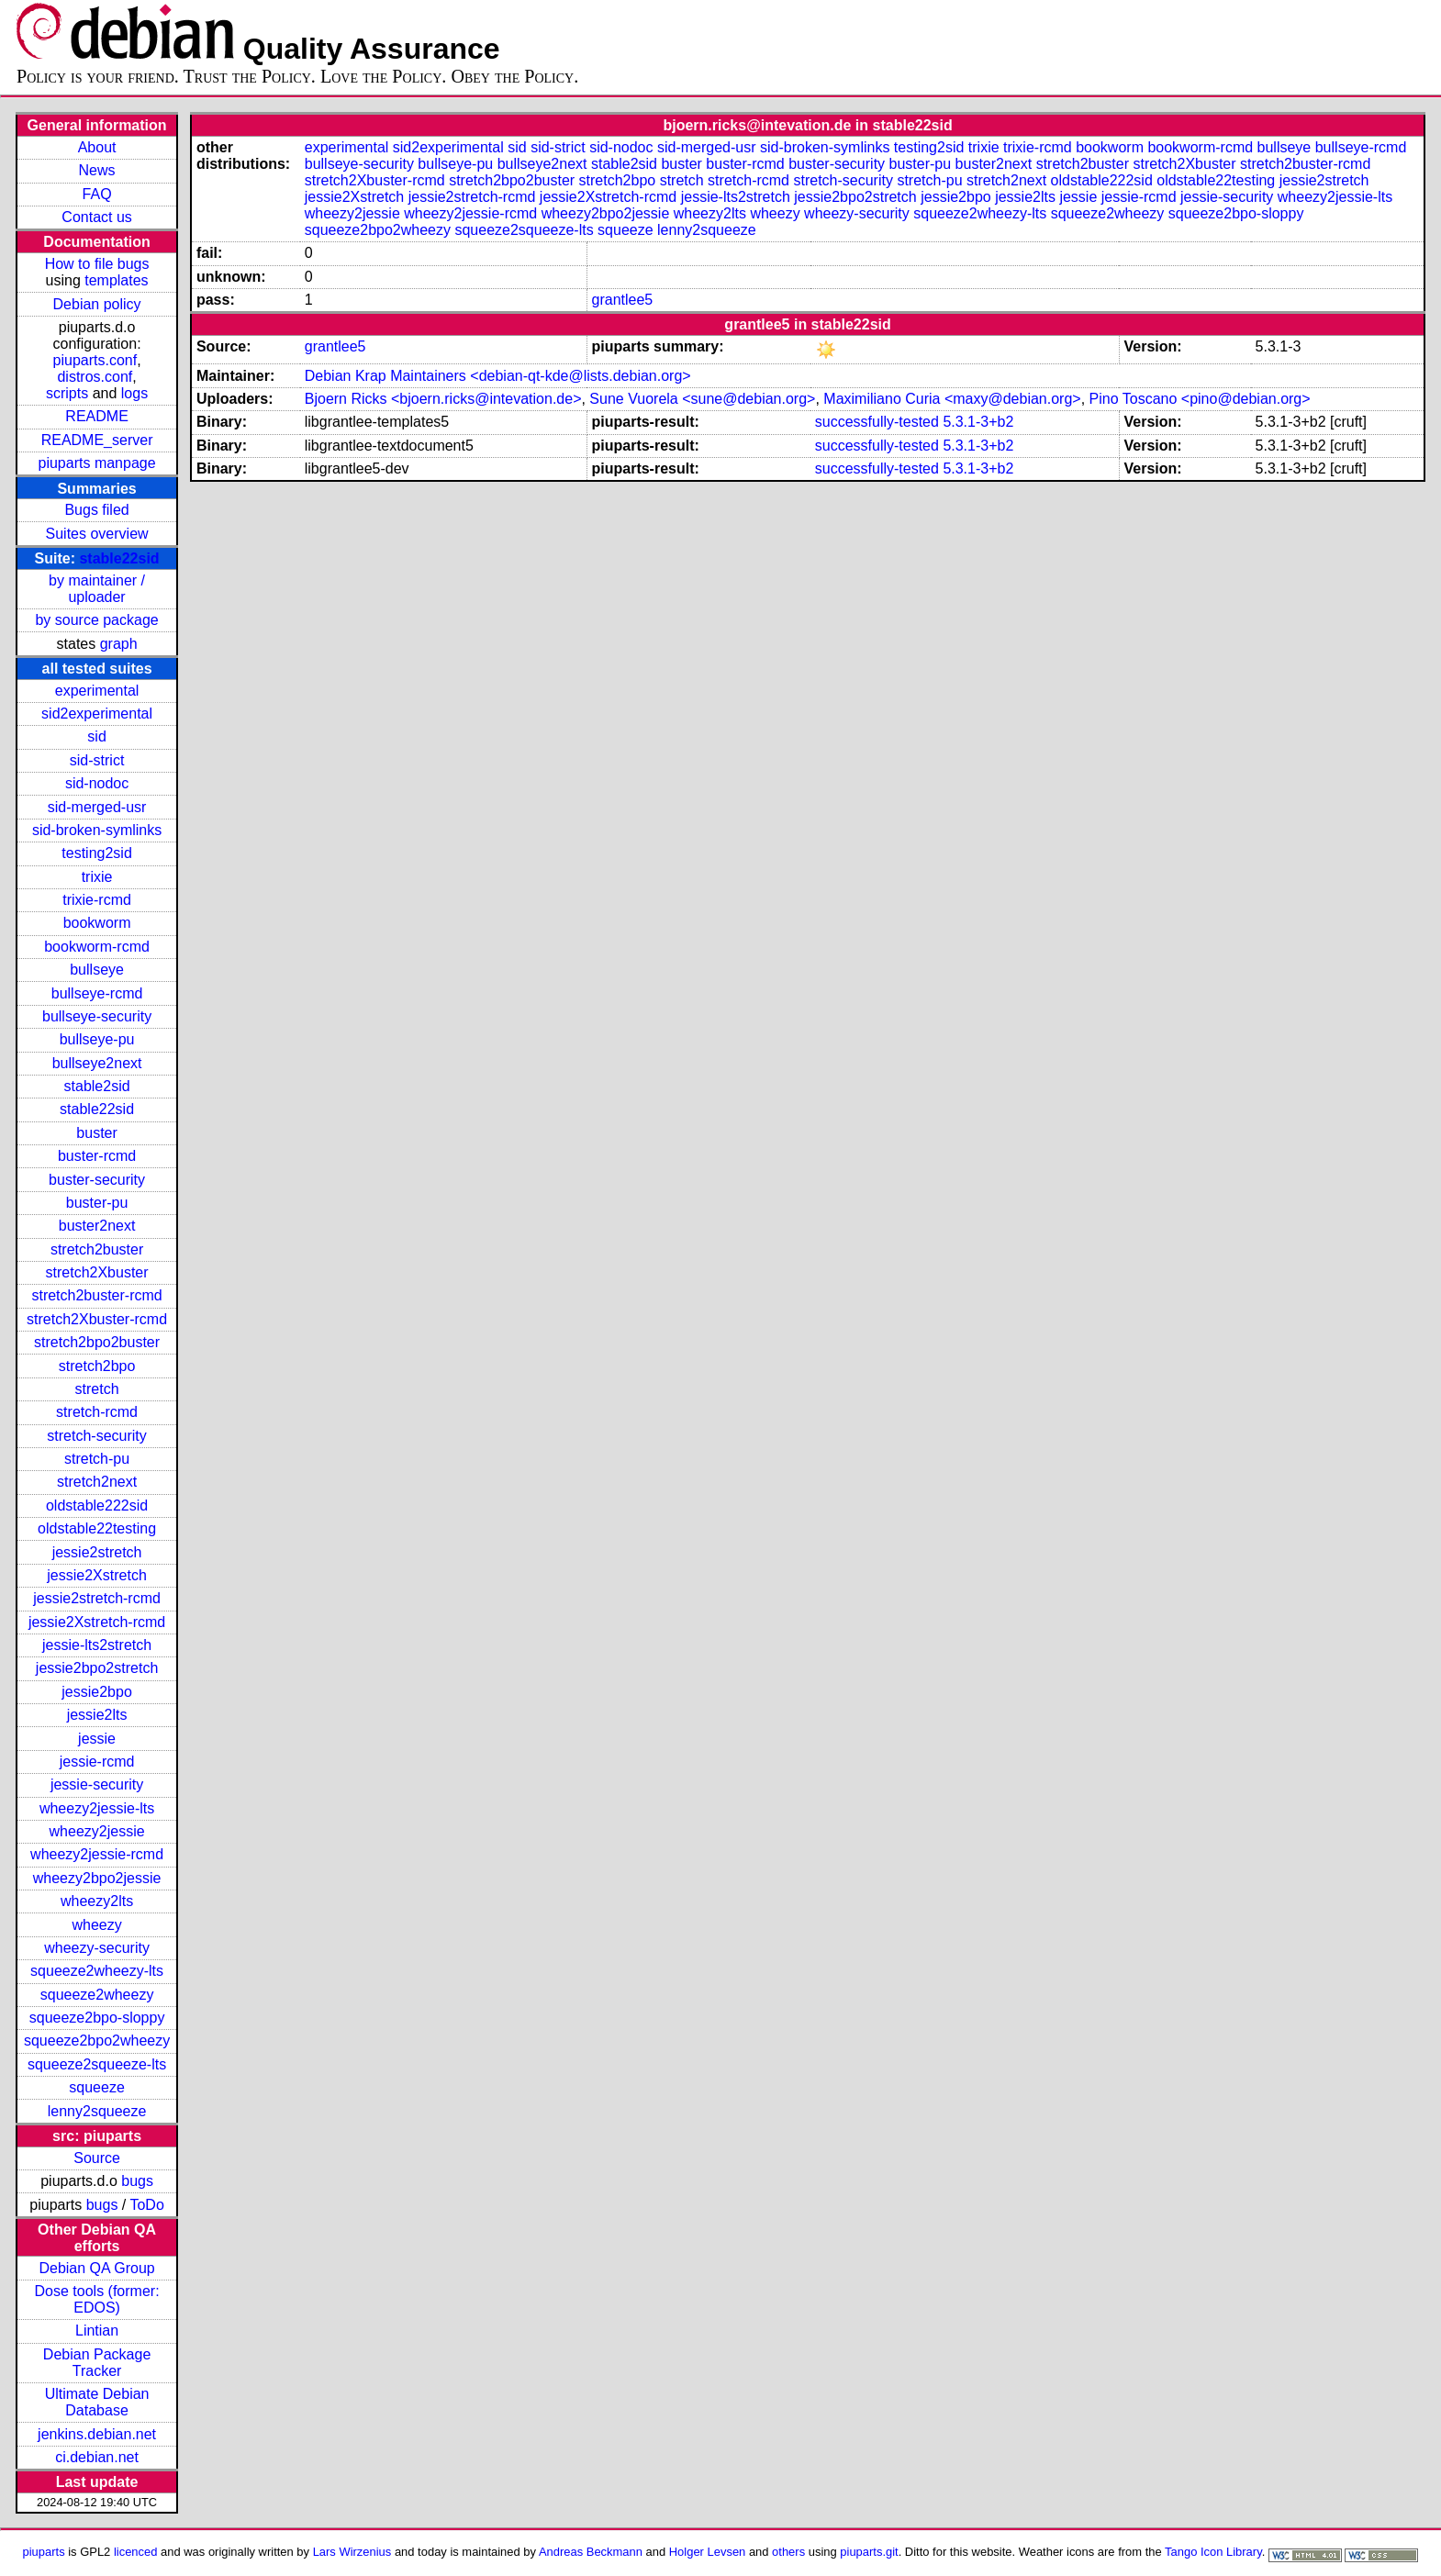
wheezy (96, 1925)
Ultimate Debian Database (97, 2402)
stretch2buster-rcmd (96, 1295)
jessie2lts (97, 1715)
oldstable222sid (97, 1505)
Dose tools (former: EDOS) (97, 2299)
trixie (97, 877)
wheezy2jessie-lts (96, 1808)
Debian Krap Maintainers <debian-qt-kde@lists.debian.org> (498, 376)
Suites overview (97, 533)
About (97, 147)
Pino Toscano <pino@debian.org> (1200, 399)
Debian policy (97, 304)
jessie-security (96, 1784)
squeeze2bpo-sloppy (97, 2017)
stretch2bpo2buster (97, 1342)
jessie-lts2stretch (96, 1645)
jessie (97, 1738)
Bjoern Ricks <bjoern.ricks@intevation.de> (443, 399)
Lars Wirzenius (352, 2552)
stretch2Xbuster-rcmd (97, 1319)
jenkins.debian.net (97, 2434)
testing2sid (96, 853)
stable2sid (97, 1086)
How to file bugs (97, 264)
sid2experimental (96, 713)
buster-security (97, 1180)
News (97, 170)
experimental (97, 690)
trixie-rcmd (96, 900)
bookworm (97, 923)
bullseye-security (96, 1016)
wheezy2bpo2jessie (97, 1878)
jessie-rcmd (97, 1761)
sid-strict (97, 760)
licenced (136, 2552)
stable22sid (119, 558)
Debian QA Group (96, 2268)
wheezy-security (97, 1948)
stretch (97, 1389)
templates (116, 280)
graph (119, 644)
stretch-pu (96, 1458)
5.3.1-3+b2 (978, 421)
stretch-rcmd (97, 1412)
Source (96, 2158)
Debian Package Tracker (97, 2363)
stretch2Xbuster (97, 1272)
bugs (137, 2181)
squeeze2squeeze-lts (97, 2064)
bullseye (97, 969)
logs (134, 393)
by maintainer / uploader (97, 589)
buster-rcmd (97, 1156)
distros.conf (94, 377)
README (96, 416)
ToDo (146, 2205)
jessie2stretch (97, 1552)
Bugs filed (96, 510)
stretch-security (96, 1436)
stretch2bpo (97, 1366)
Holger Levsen (707, 2552)
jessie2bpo (96, 1692)
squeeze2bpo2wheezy (97, 2040)
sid (96, 736)
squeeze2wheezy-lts (96, 1971)
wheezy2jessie (97, 1831)
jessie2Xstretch (97, 1575)
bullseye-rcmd (97, 993)
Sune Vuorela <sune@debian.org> (702, 399)
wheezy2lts (97, 1901)
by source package (96, 620)
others (788, 2552)
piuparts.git (869, 2552)
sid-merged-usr (97, 807)
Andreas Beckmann (590, 2552)
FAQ (97, 194)
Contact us (96, 217)
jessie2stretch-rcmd (97, 1598)
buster (96, 1133)
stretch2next (97, 1481)
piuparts (44, 2552)
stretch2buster (96, 1249)
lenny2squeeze (97, 2111)
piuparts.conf (95, 360)
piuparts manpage (97, 463)
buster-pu (97, 1202)
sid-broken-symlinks (97, 830)
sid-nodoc (96, 783)
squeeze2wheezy (97, 1994)
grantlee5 (622, 299)
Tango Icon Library (1213, 2552)
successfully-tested (877, 421)
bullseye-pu (97, 1039)
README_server (97, 440)
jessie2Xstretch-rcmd (96, 1622)
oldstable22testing (97, 1528)
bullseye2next (97, 1063)
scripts (67, 393)
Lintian (96, 2330)
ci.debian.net (97, 2457)
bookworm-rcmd (97, 946)
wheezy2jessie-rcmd (96, 1854)
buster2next (97, 1225)
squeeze (97, 2087)
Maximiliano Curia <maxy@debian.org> (951, 399)
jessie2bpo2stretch (97, 1668)
